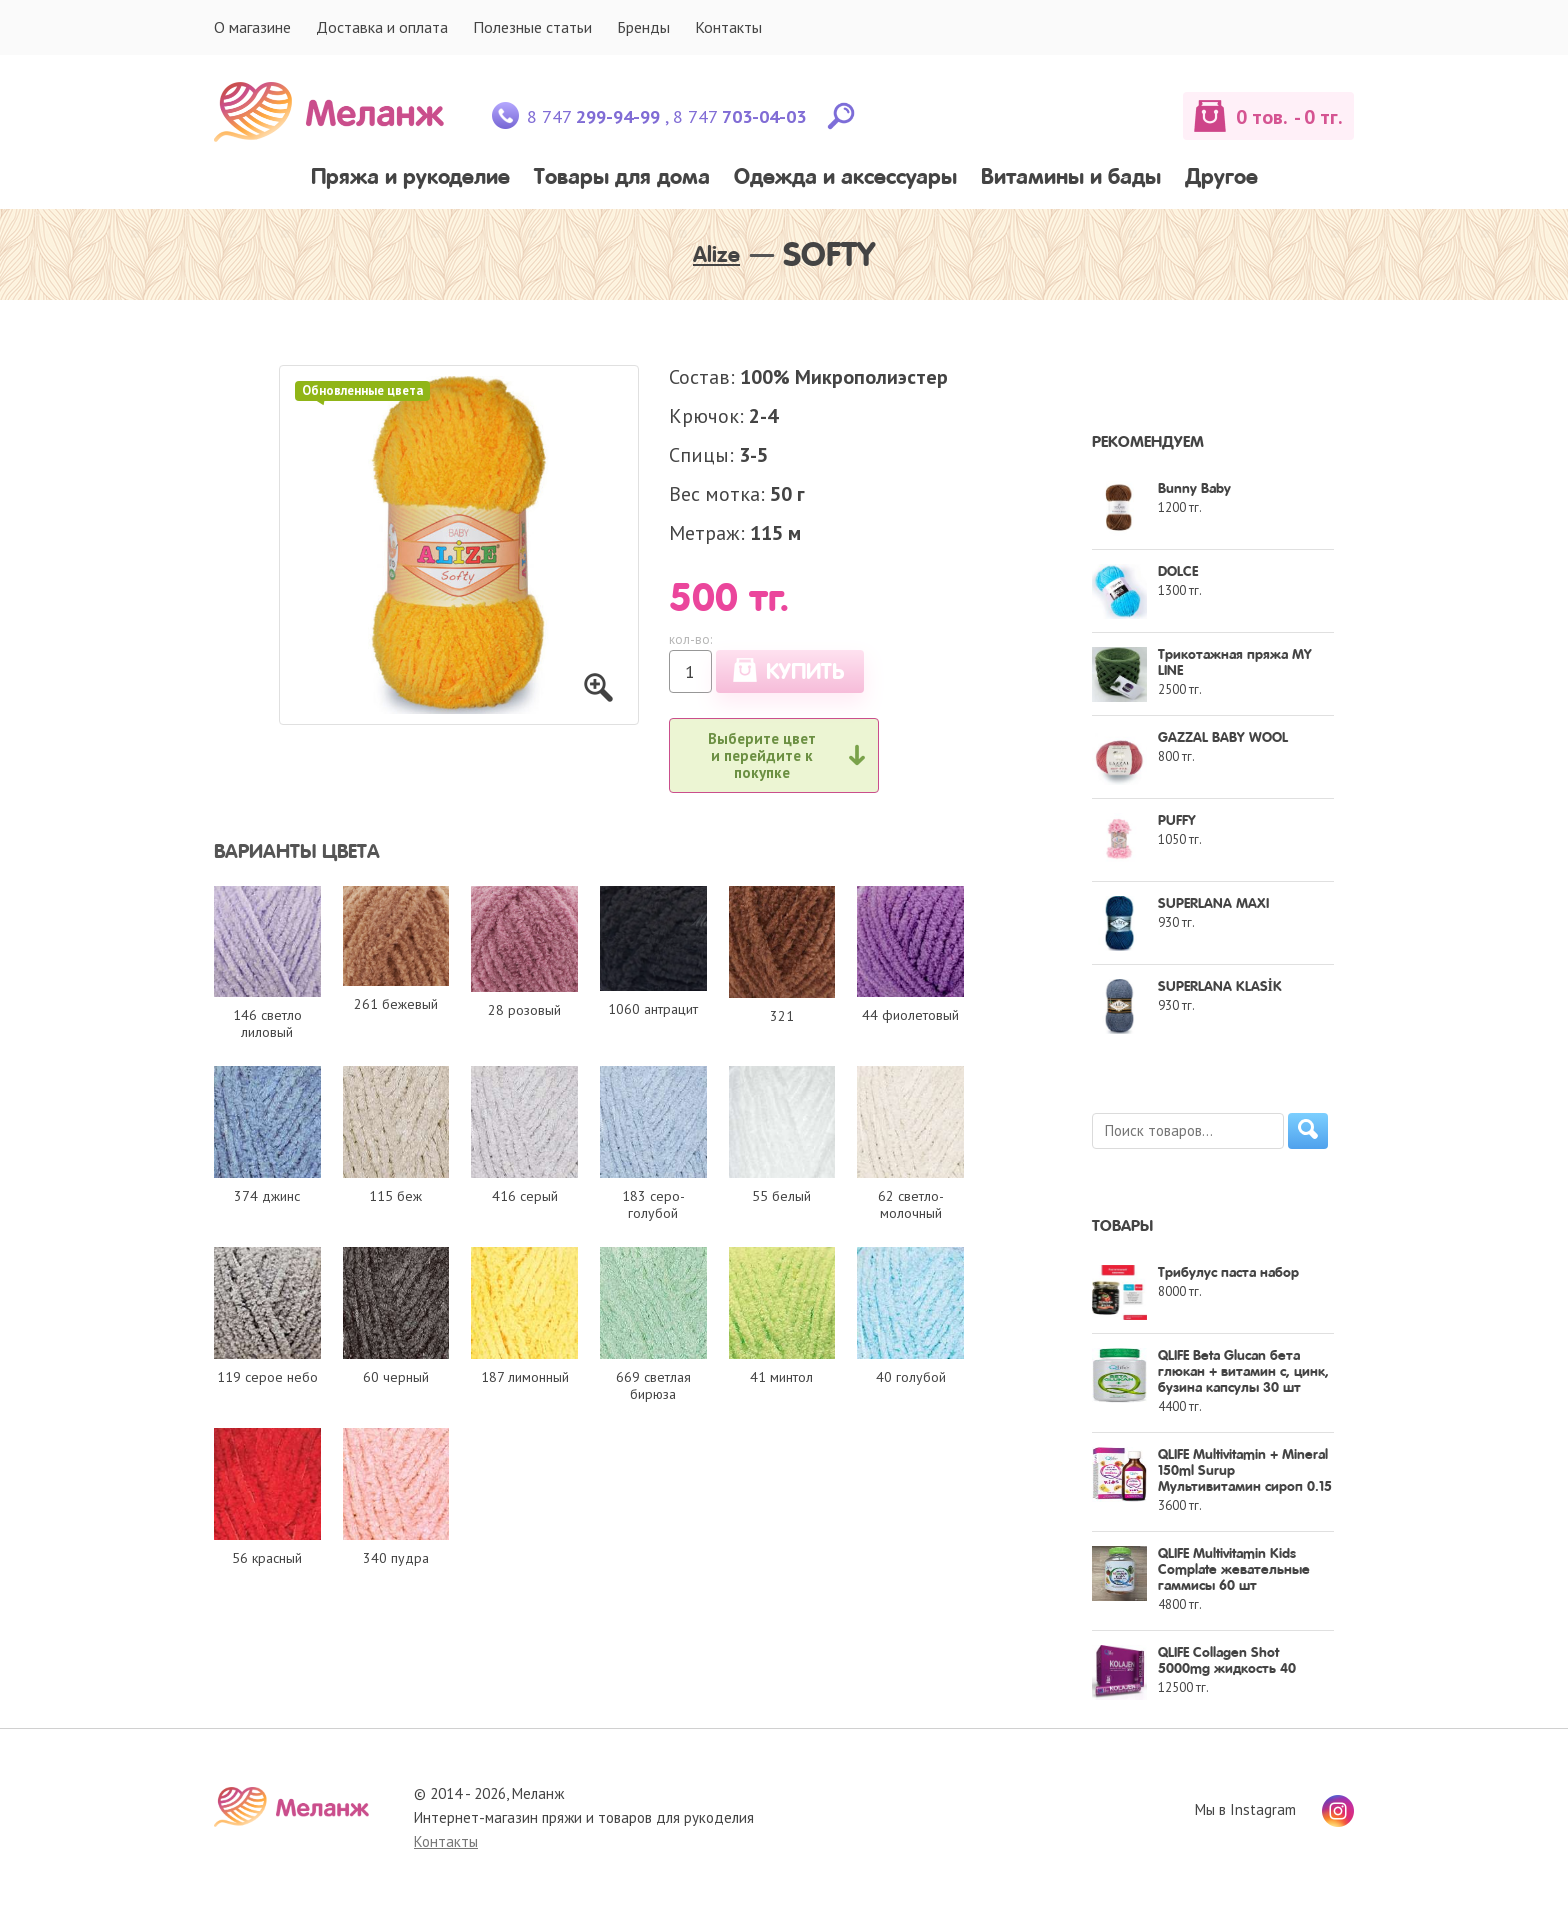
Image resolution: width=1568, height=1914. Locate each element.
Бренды (643, 27)
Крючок (704, 416)
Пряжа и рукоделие (410, 178)
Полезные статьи (532, 27)
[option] (459, 545)
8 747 (593, 116)
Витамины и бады (1071, 178)
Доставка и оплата (382, 27)
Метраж (704, 533)
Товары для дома (622, 178)
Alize (716, 256)
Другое (1221, 178)
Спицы (699, 455)
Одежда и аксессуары (845, 178)
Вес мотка (714, 494)
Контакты (728, 27)
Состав (699, 377)
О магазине (252, 27)
